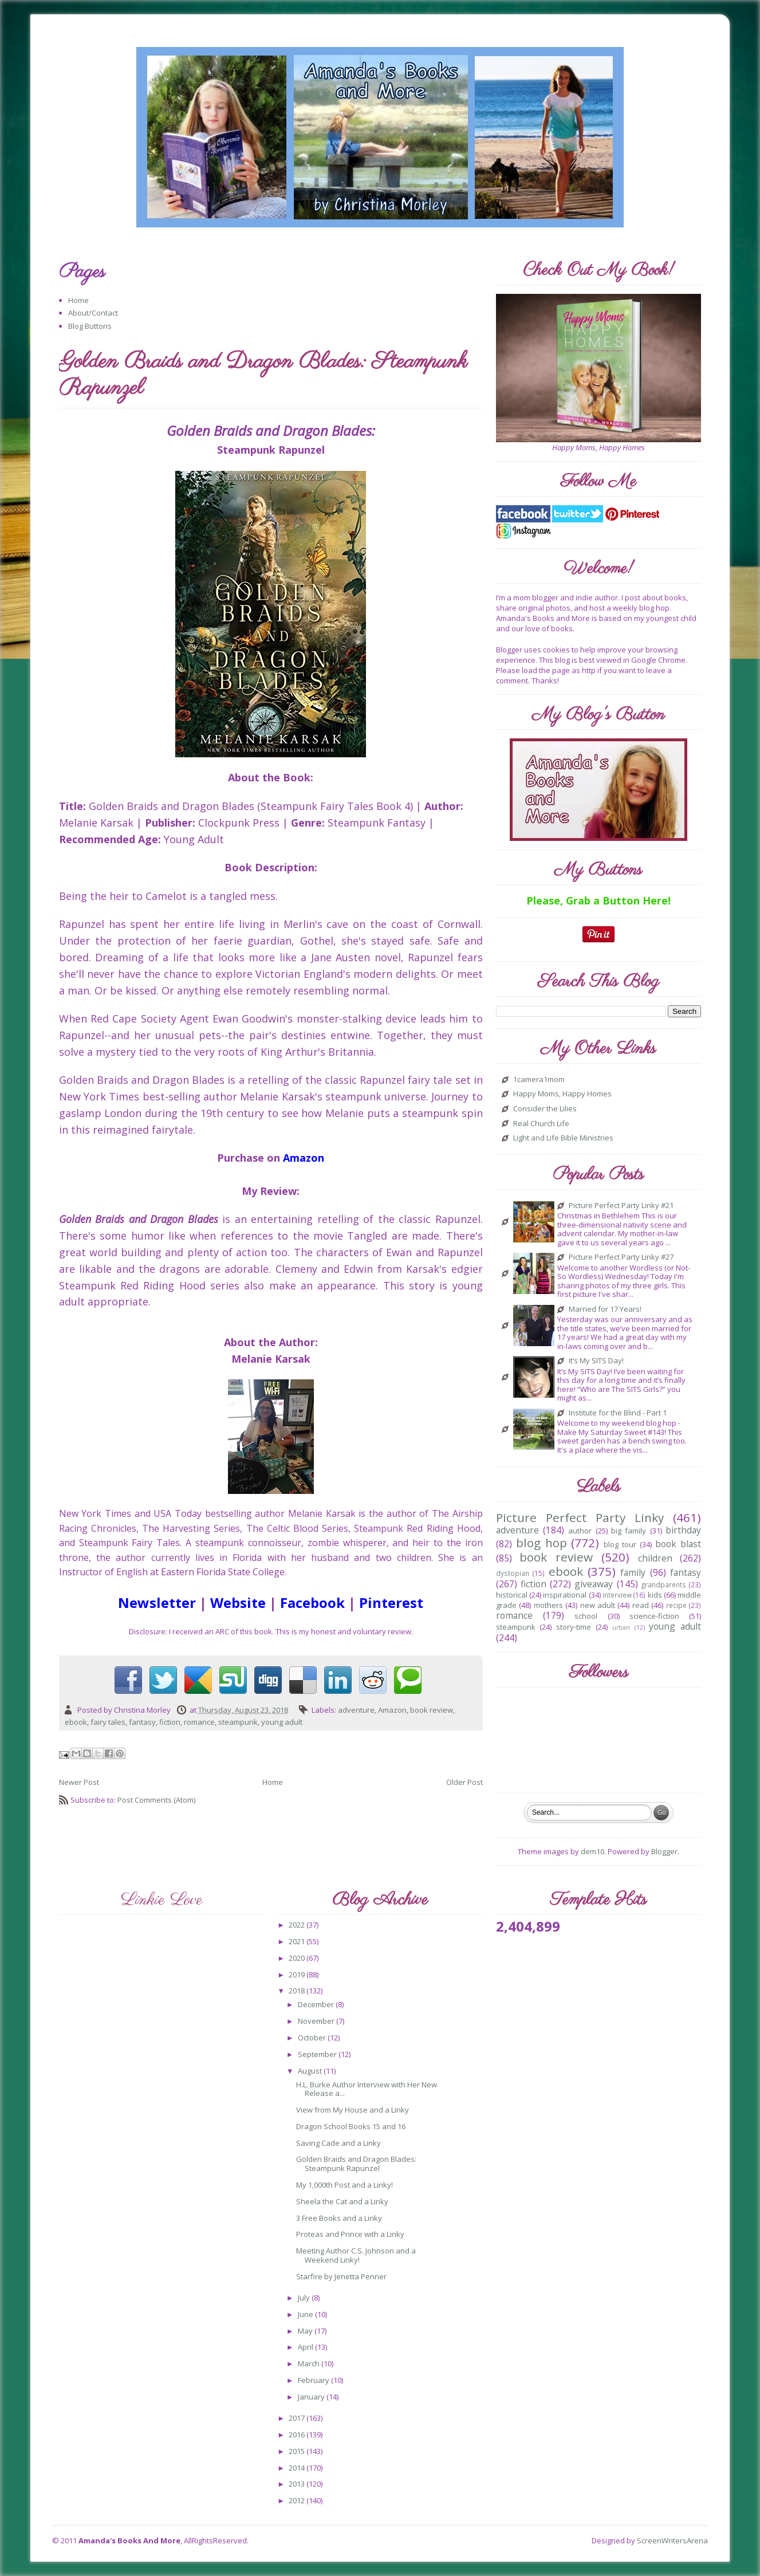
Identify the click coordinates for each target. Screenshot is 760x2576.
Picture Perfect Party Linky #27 (621, 1257)
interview (617, 1594)
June (306, 2314)
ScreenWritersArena (672, 2540)
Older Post (464, 1782)
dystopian (512, 1573)
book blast (678, 1543)
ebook (76, 1722)
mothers (548, 1605)
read (640, 1605)
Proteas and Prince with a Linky (350, 2234)
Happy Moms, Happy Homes (562, 1094)
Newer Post (79, 1782)
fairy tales (107, 1722)
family (632, 1572)
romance (199, 1722)
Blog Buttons (90, 326)
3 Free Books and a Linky (339, 2218)
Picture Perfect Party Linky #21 (621, 1205)
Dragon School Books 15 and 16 (350, 2126)
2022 (297, 1925)
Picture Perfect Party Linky (580, 1517)
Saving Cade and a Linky (338, 2143)
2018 (297, 1990)
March (309, 2363)
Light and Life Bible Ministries (563, 1138)
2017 (297, 2418)
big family (628, 1530)
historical (511, 1595)
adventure (356, 1710)
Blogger (664, 1851)
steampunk (238, 1722)
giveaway (593, 1584)
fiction (169, 1722)
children (655, 1558)
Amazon (392, 1710)
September (318, 2054)
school (585, 1616)
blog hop (541, 1543)
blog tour (620, 1544)
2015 (297, 2451)
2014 (297, 2468)
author (580, 1530)
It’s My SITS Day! (596, 1361)
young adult (281, 1722)
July (305, 2297)
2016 (297, 2434)
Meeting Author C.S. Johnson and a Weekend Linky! (356, 2255)
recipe (676, 1605)
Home (78, 300)
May (306, 2331)
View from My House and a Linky (352, 2110)
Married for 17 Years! (605, 1309)
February (314, 2380)
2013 (297, 2484)
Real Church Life (541, 1123)
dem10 (592, 1851)
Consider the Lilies (545, 1109)
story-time (573, 1627)
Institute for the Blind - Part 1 (618, 1413)
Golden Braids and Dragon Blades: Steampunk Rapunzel (356, 2163)
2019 (297, 1974)
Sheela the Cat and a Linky (342, 2201)
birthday (683, 1530)
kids (655, 1595)
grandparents (663, 1584)
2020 (297, 1958)
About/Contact (93, 313)
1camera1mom (539, 1079)
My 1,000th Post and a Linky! (344, 2185)
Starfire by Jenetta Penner (341, 2276)
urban (621, 1627)
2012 (297, 2500)
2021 (297, 1941)
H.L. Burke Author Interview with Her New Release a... (366, 2089)
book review (431, 1710)
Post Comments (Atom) (156, 1800)
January (312, 2397)
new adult (597, 1605)
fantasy (142, 1722)
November (317, 2021)
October (313, 2037)
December (317, 2004)
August (311, 2071)
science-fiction (654, 1616)
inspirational (564, 1595)
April (306, 2347)
